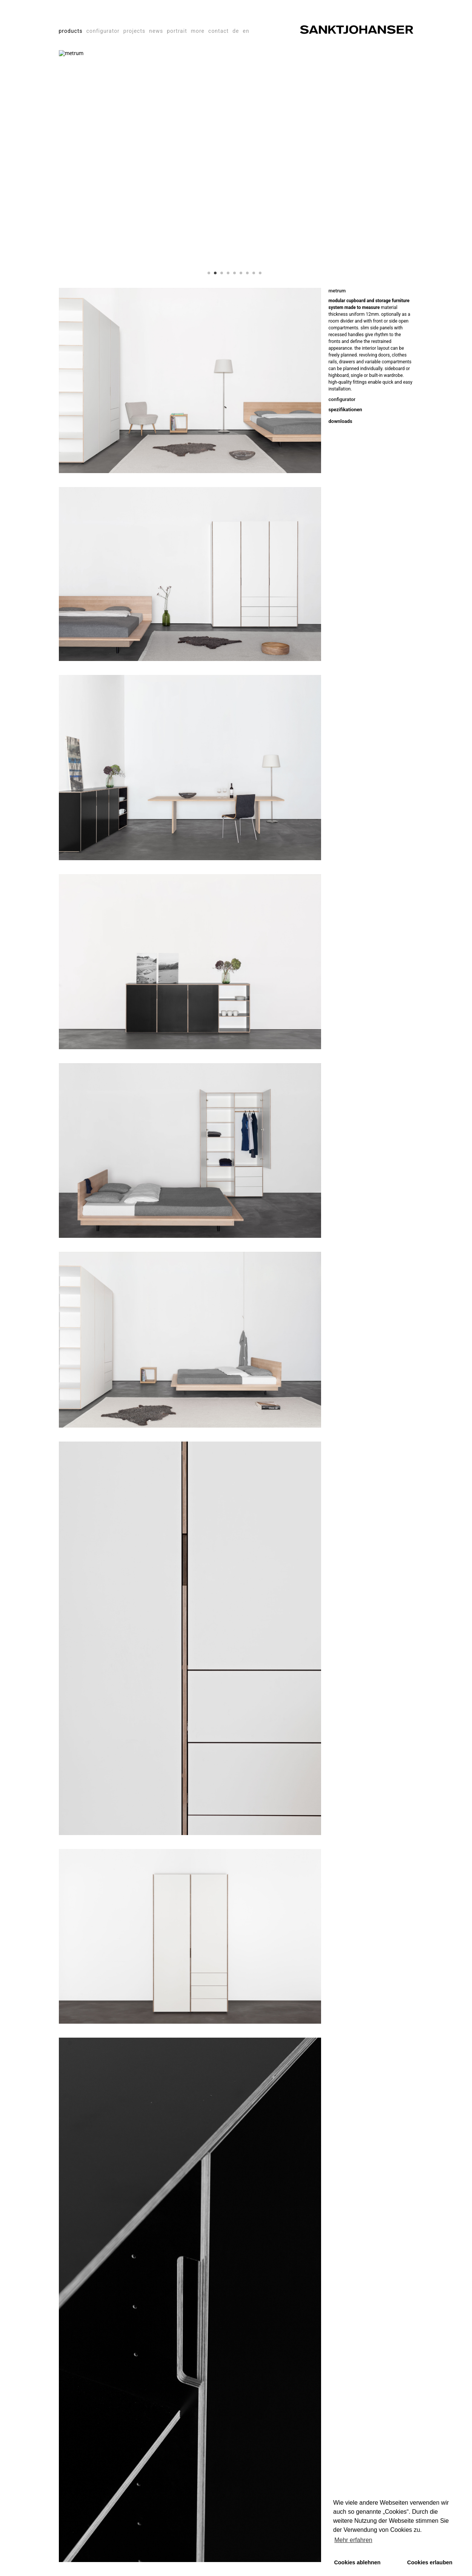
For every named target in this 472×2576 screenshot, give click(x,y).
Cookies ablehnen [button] (357, 2562)
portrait (177, 31)
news (156, 31)
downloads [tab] (340, 421)
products (71, 31)
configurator (103, 31)
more (197, 31)
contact (218, 31)
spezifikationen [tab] (345, 409)
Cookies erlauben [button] (429, 2562)
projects (134, 31)
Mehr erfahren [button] (353, 2540)
